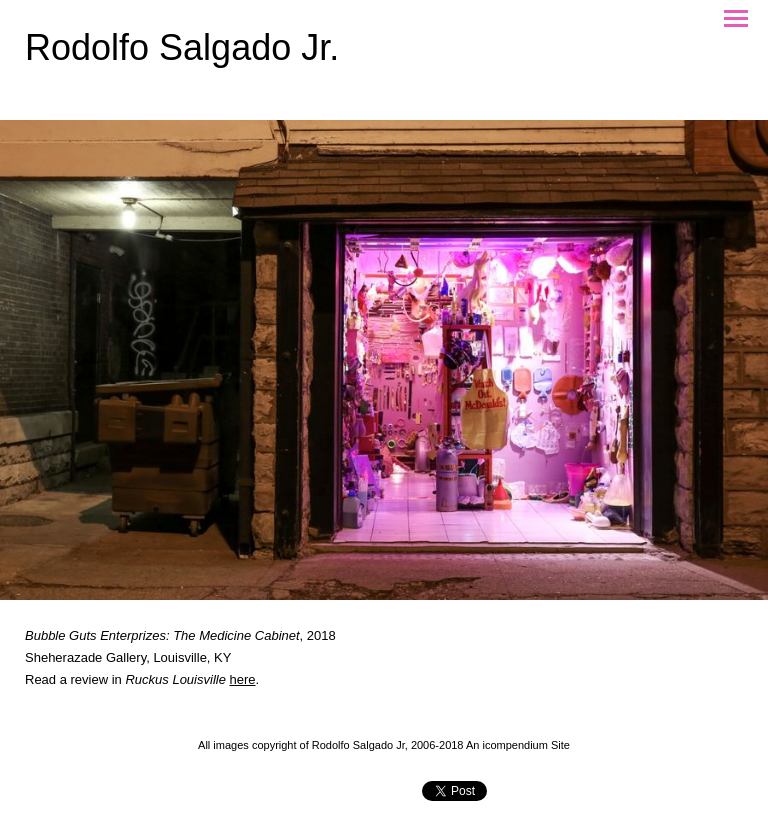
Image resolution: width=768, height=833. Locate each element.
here (243, 679)
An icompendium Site (518, 745)
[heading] (182, 55)
